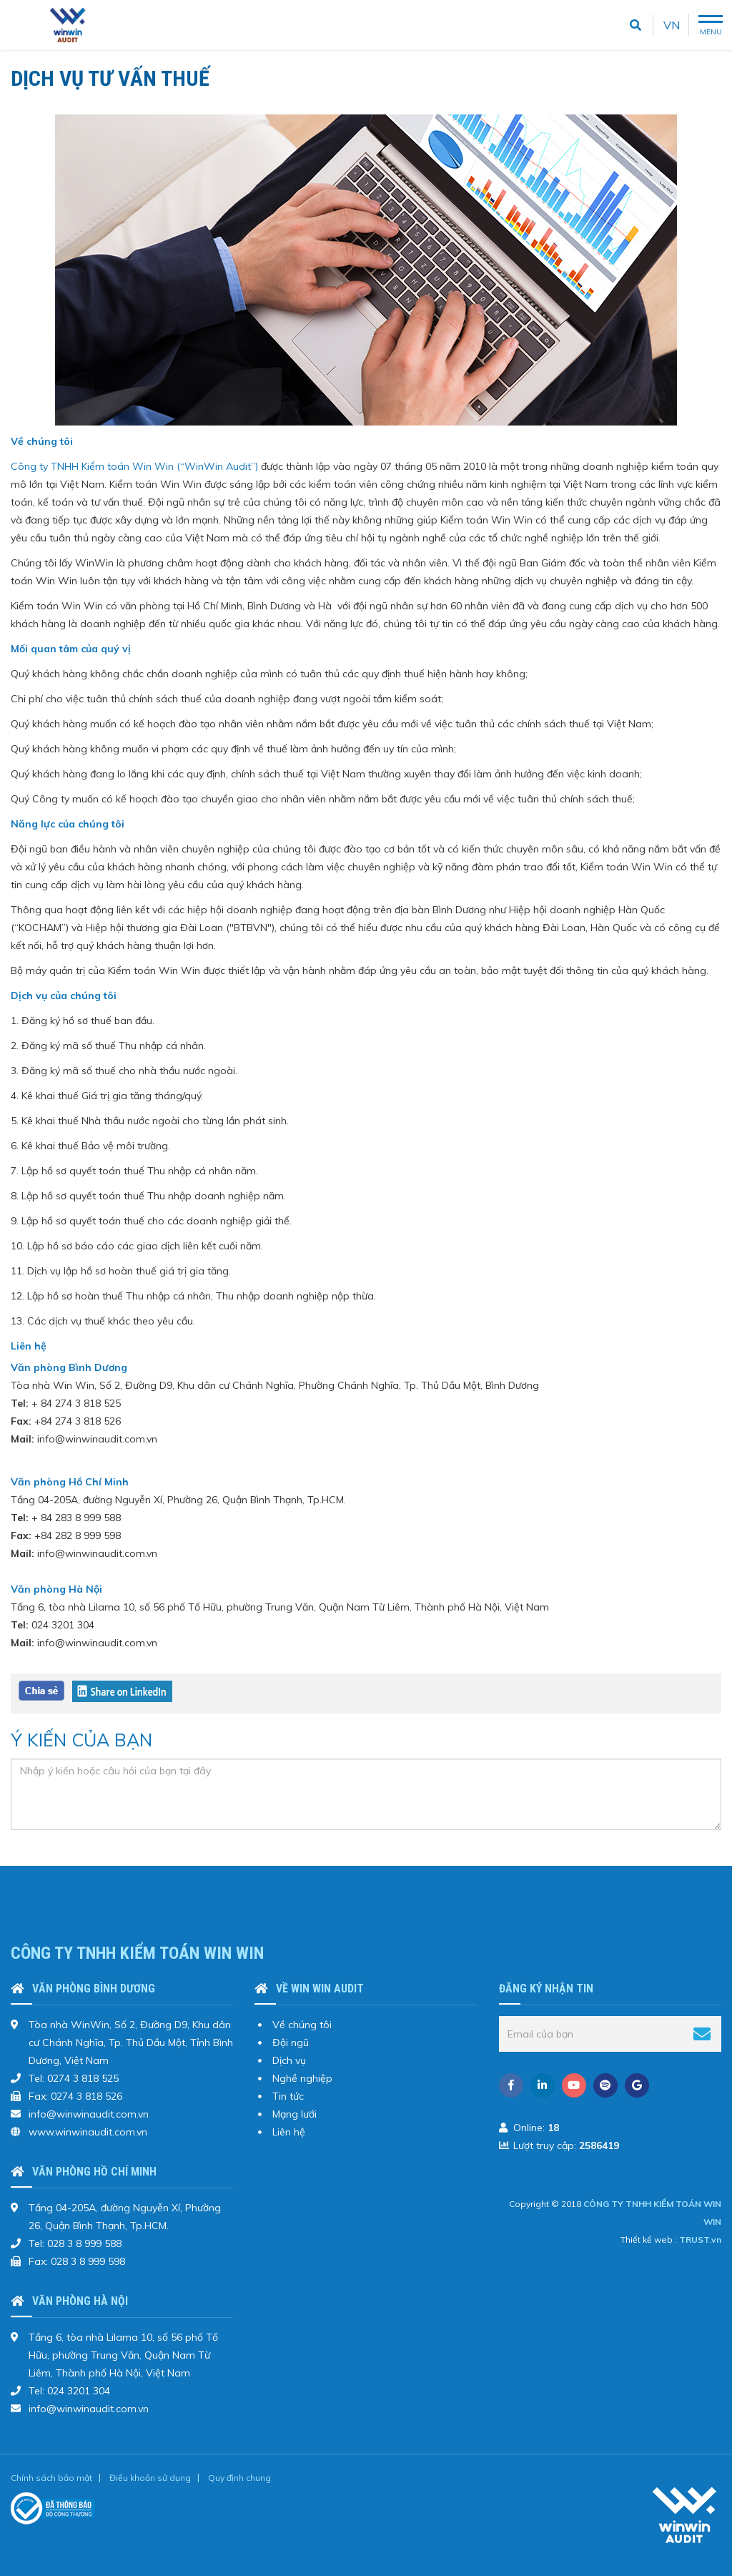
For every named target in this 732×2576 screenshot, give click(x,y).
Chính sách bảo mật (51, 2477)
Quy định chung (239, 2477)
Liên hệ (288, 2131)
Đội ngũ (290, 2042)
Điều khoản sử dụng (150, 2477)
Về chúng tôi (302, 2024)
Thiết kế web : (648, 2239)
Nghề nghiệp (302, 2078)
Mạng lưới (294, 2114)
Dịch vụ (289, 2060)
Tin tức (288, 2096)
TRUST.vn (700, 2239)
